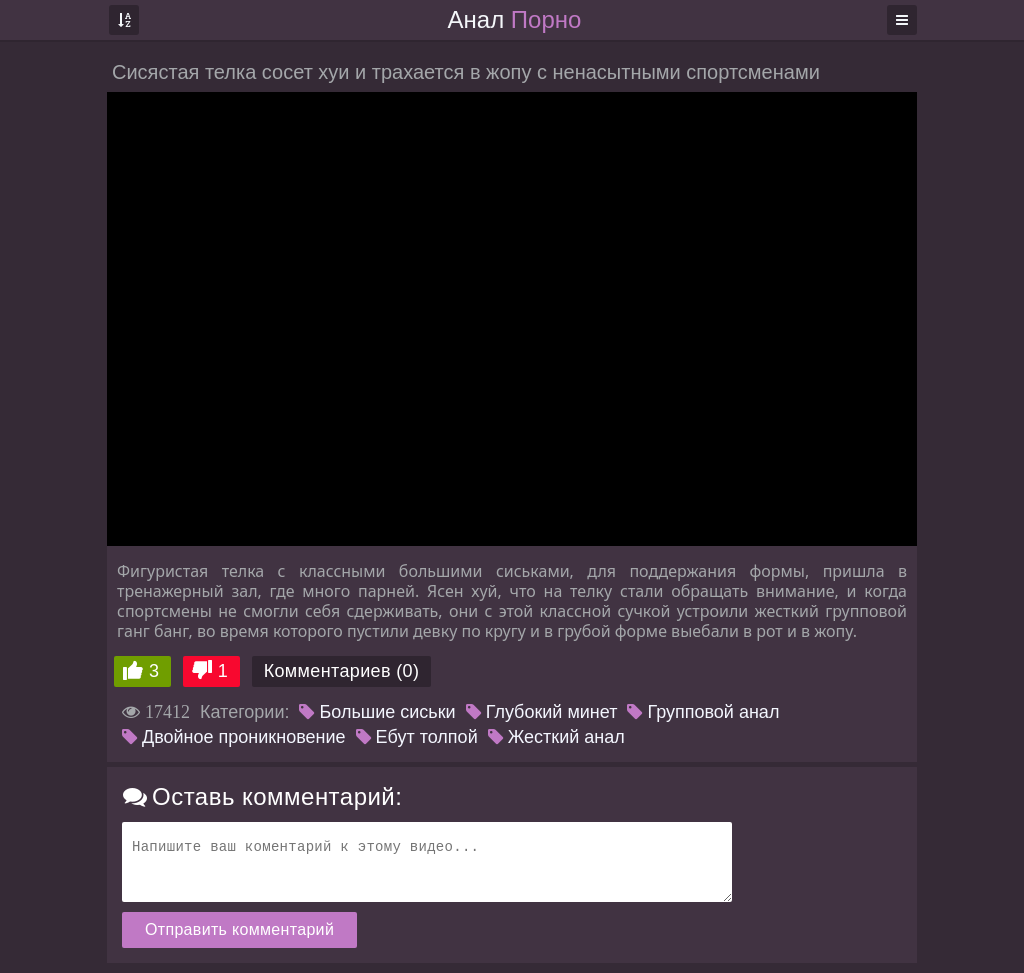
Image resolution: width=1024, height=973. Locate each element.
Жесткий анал (556, 737)
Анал (515, 19)
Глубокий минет (542, 712)
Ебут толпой (417, 737)
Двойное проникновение (234, 737)
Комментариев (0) (342, 671)
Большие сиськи (377, 712)
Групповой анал (703, 712)
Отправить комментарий (239, 929)
